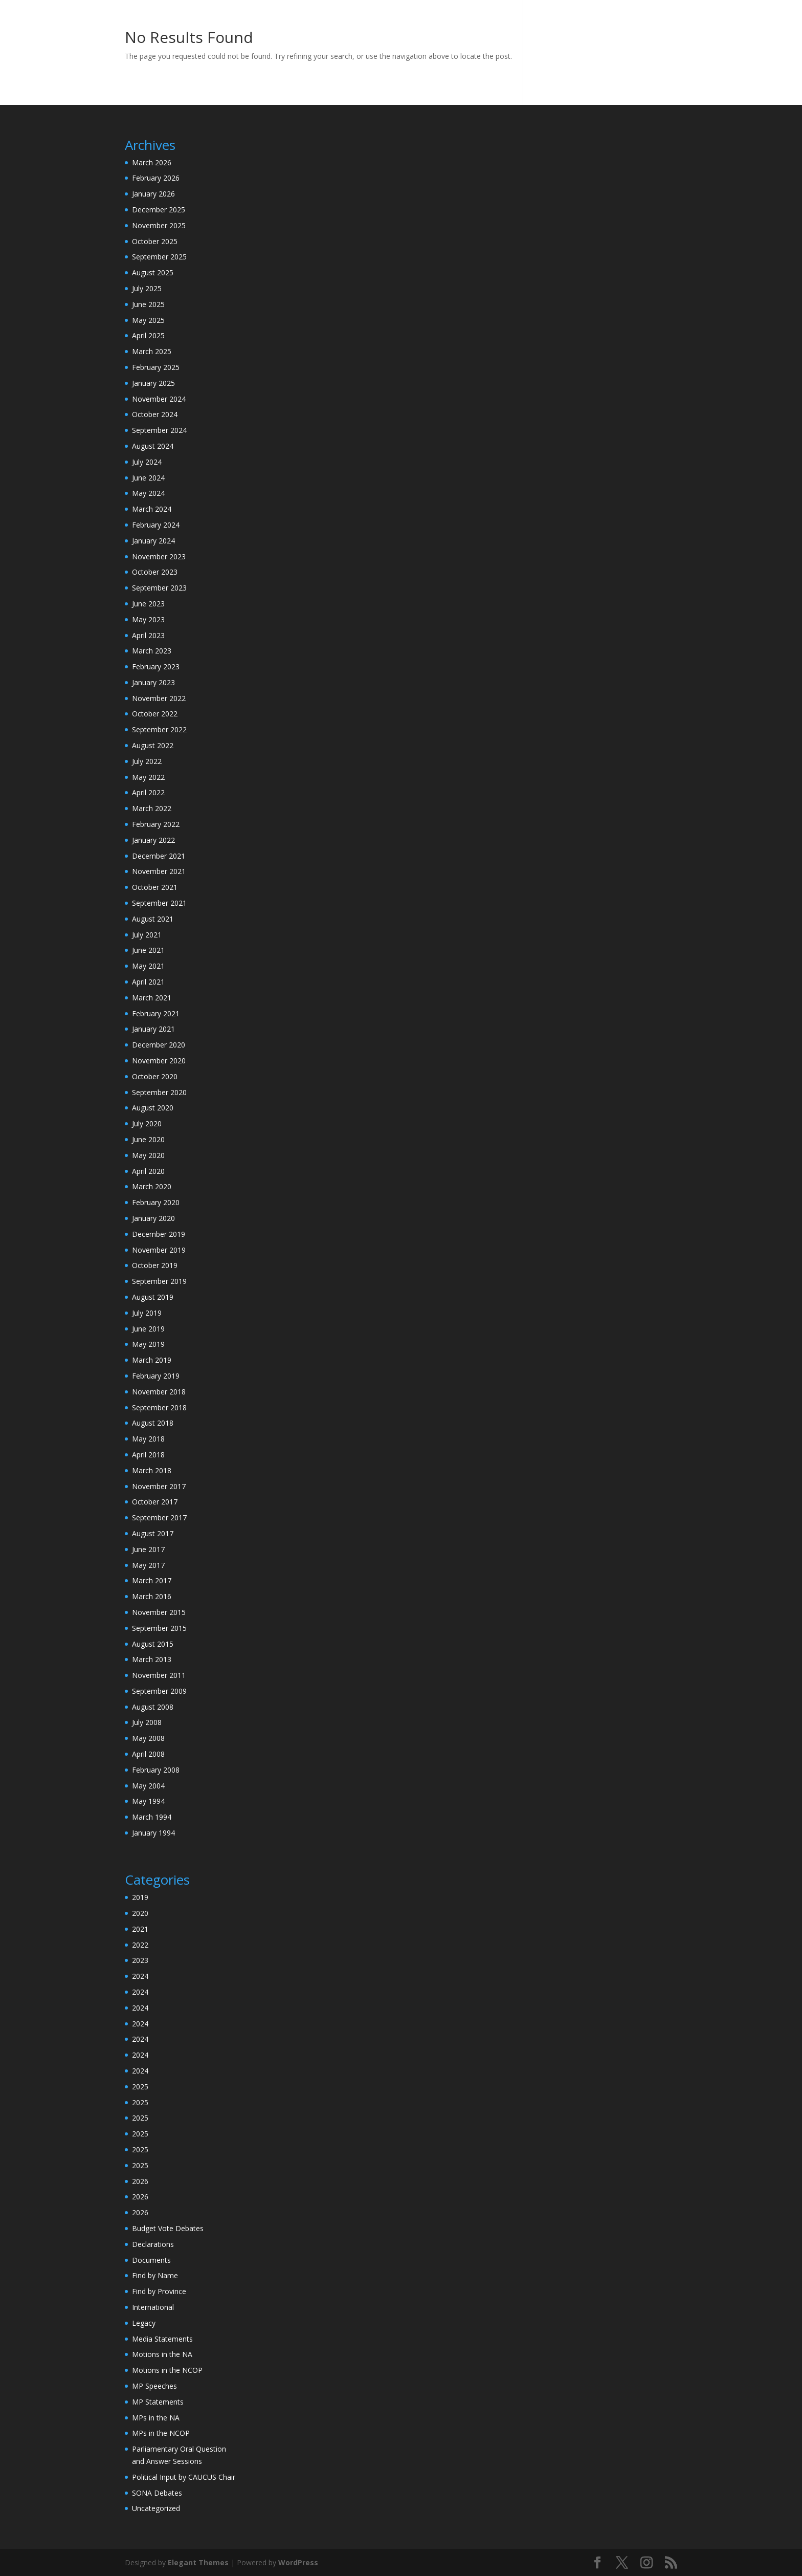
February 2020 (156, 1202)
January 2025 (153, 383)
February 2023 (156, 666)
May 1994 (148, 1801)
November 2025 (159, 225)
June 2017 (148, 1549)
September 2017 (159, 1517)
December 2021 (158, 856)
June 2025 (148, 304)
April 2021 (148, 982)
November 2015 (159, 1612)
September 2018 (159, 1407)
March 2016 (151, 1596)
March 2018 (151, 1470)
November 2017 (159, 1486)
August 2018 (152, 1423)
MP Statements (158, 2402)
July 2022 (147, 761)
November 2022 (159, 698)
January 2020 (153, 1218)
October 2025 (154, 241)
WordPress (298, 2562)
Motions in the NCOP (167, 2370)
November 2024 (159, 399)
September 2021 (159, 903)
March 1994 (151, 1817)
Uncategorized (156, 2508)
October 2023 (154, 572)
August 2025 (152, 272)
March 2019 (151, 1360)
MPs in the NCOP (161, 2433)
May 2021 (148, 966)
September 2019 (159, 1281)
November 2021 (159, 871)
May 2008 (148, 1738)
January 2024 (153, 540)
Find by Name (155, 2275)
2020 (140, 1913)
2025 (140, 2086)
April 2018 (148, 1454)
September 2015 (159, 1628)
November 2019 (159, 1250)
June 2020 (148, 1139)
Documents (151, 2260)
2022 (140, 1945)
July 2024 (147, 462)
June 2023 (148, 603)
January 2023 (153, 682)
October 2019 (154, 1265)
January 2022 (153, 840)
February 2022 (156, 824)
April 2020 (148, 1171)
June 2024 (148, 478)
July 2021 (147, 935)
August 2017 (152, 1533)
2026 (140, 2181)
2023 (140, 1960)
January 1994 (153, 1833)
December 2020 (158, 1045)
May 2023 (148, 619)
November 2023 (159, 556)
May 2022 (148, 777)
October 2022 (154, 713)
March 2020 (151, 1186)
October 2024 (154, 414)
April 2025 (148, 335)
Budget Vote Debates (168, 2228)
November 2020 (159, 1060)
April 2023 (148, 635)
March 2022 (151, 808)
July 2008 (147, 1722)
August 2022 (152, 745)
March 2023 (151, 651)
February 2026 (156, 178)
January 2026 (153, 194)
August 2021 (152, 919)
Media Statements (162, 2339)
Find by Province (159, 2291)
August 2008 (152, 1707)
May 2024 (148, 493)
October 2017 (154, 1502)
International (153, 2307)
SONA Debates (157, 2493)
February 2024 (156, 525)
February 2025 (156, 367)
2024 (140, 1976)
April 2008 (148, 1754)
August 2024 (152, 446)
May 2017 (148, 1565)
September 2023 (159, 588)
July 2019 (147, 1313)
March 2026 (151, 162)
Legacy (143, 2323)
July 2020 (147, 1123)
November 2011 (159, 1675)
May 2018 (148, 1439)
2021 (140, 1929)
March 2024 (151, 509)
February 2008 (156, 1770)
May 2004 (148, 1786)
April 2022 (148, 792)
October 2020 (154, 1076)
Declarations (153, 2244)
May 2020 (148, 1155)
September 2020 (159, 1092)
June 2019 (148, 1329)
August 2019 (152, 1297)
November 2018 (159, 1391)
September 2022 (159, 729)
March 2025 (151, 351)
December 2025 (158, 209)
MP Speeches (154, 2386)
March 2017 (151, 1580)
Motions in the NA (162, 2354)
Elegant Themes (198, 2562)
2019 (140, 1897)
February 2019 (156, 1376)
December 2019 (158, 1234)
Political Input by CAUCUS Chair (183, 2477)
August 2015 (152, 1644)
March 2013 (151, 1659)
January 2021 (153, 1029)
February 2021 (156, 1013)
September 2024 (159, 430)
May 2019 (148, 1344)
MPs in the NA (156, 2417)
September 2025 (159, 256)
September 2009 (159, 1691)
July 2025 (147, 288)
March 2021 (151, 997)
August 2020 (152, 1107)
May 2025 (148, 320)
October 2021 (154, 887)
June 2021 (148, 950)
